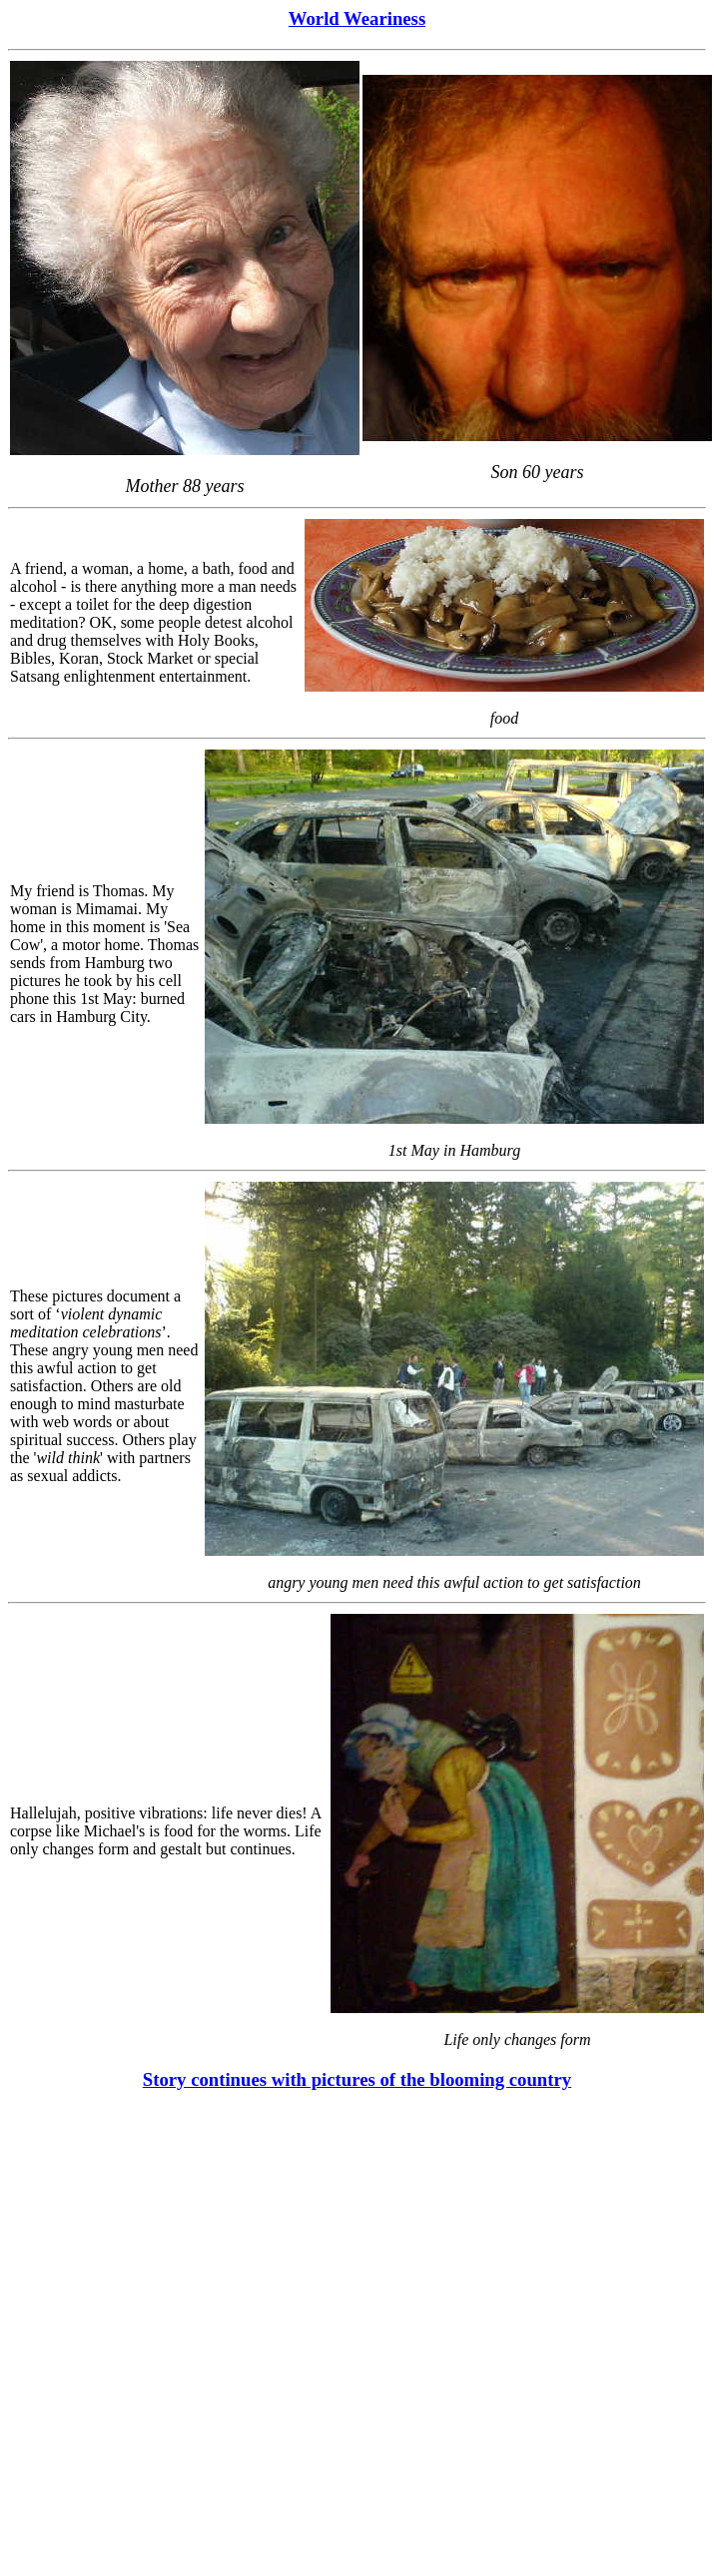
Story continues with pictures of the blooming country (357, 2079)
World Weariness (357, 18)
